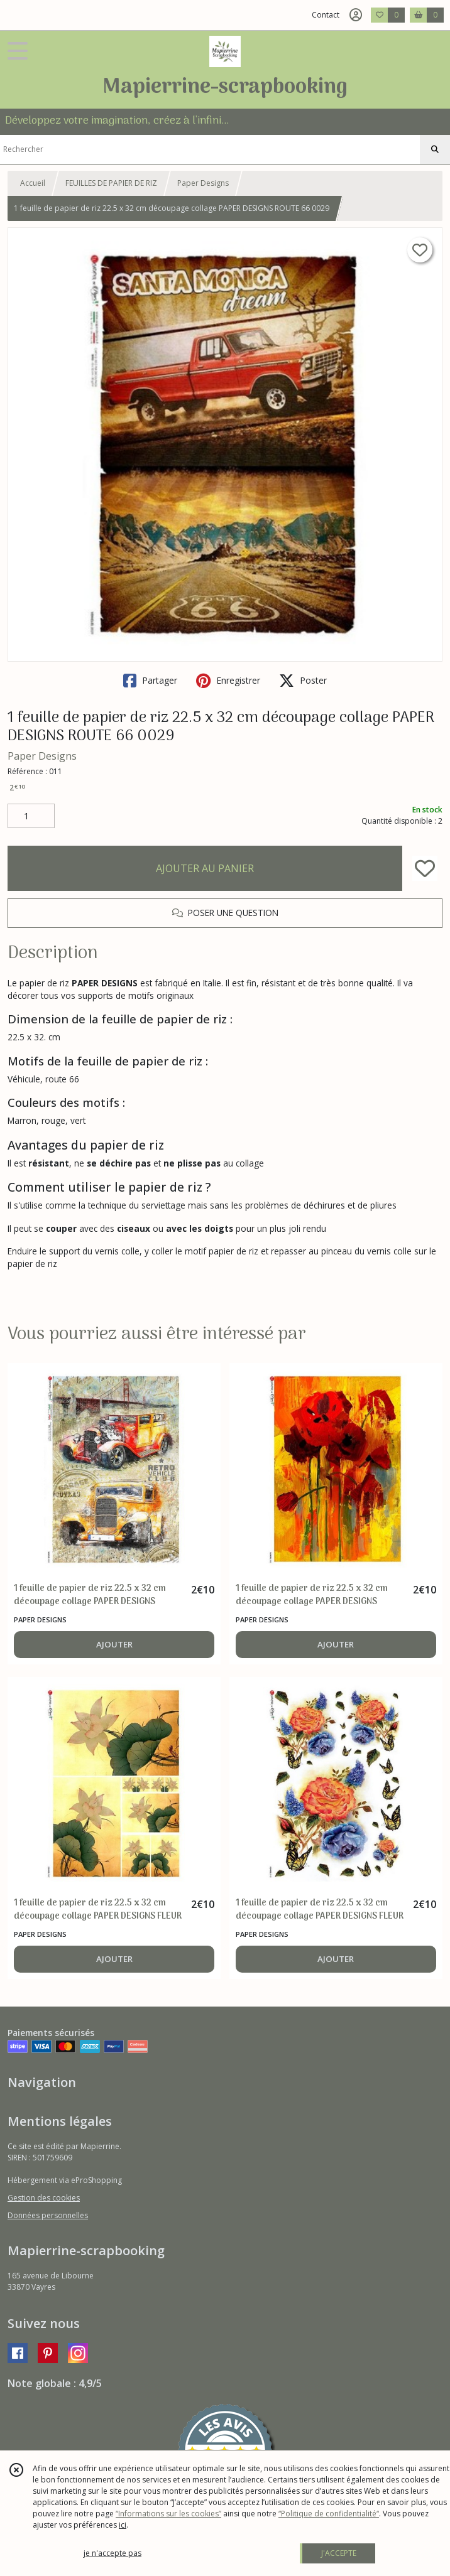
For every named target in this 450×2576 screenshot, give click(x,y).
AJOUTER (114, 1644)
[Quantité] (31, 816)
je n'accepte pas (112, 2553)
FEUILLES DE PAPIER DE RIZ (111, 183)
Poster (303, 680)
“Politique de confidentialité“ (328, 2513)
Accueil (32, 183)
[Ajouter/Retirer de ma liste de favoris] (424, 868)
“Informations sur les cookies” (168, 2513)
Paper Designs (203, 183)
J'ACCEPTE (338, 2553)
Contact (325, 14)
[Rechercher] (435, 149)
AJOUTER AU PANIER (205, 868)
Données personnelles (48, 2215)
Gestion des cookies (44, 2197)
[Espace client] (356, 15)
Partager (150, 680)
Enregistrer (228, 680)
